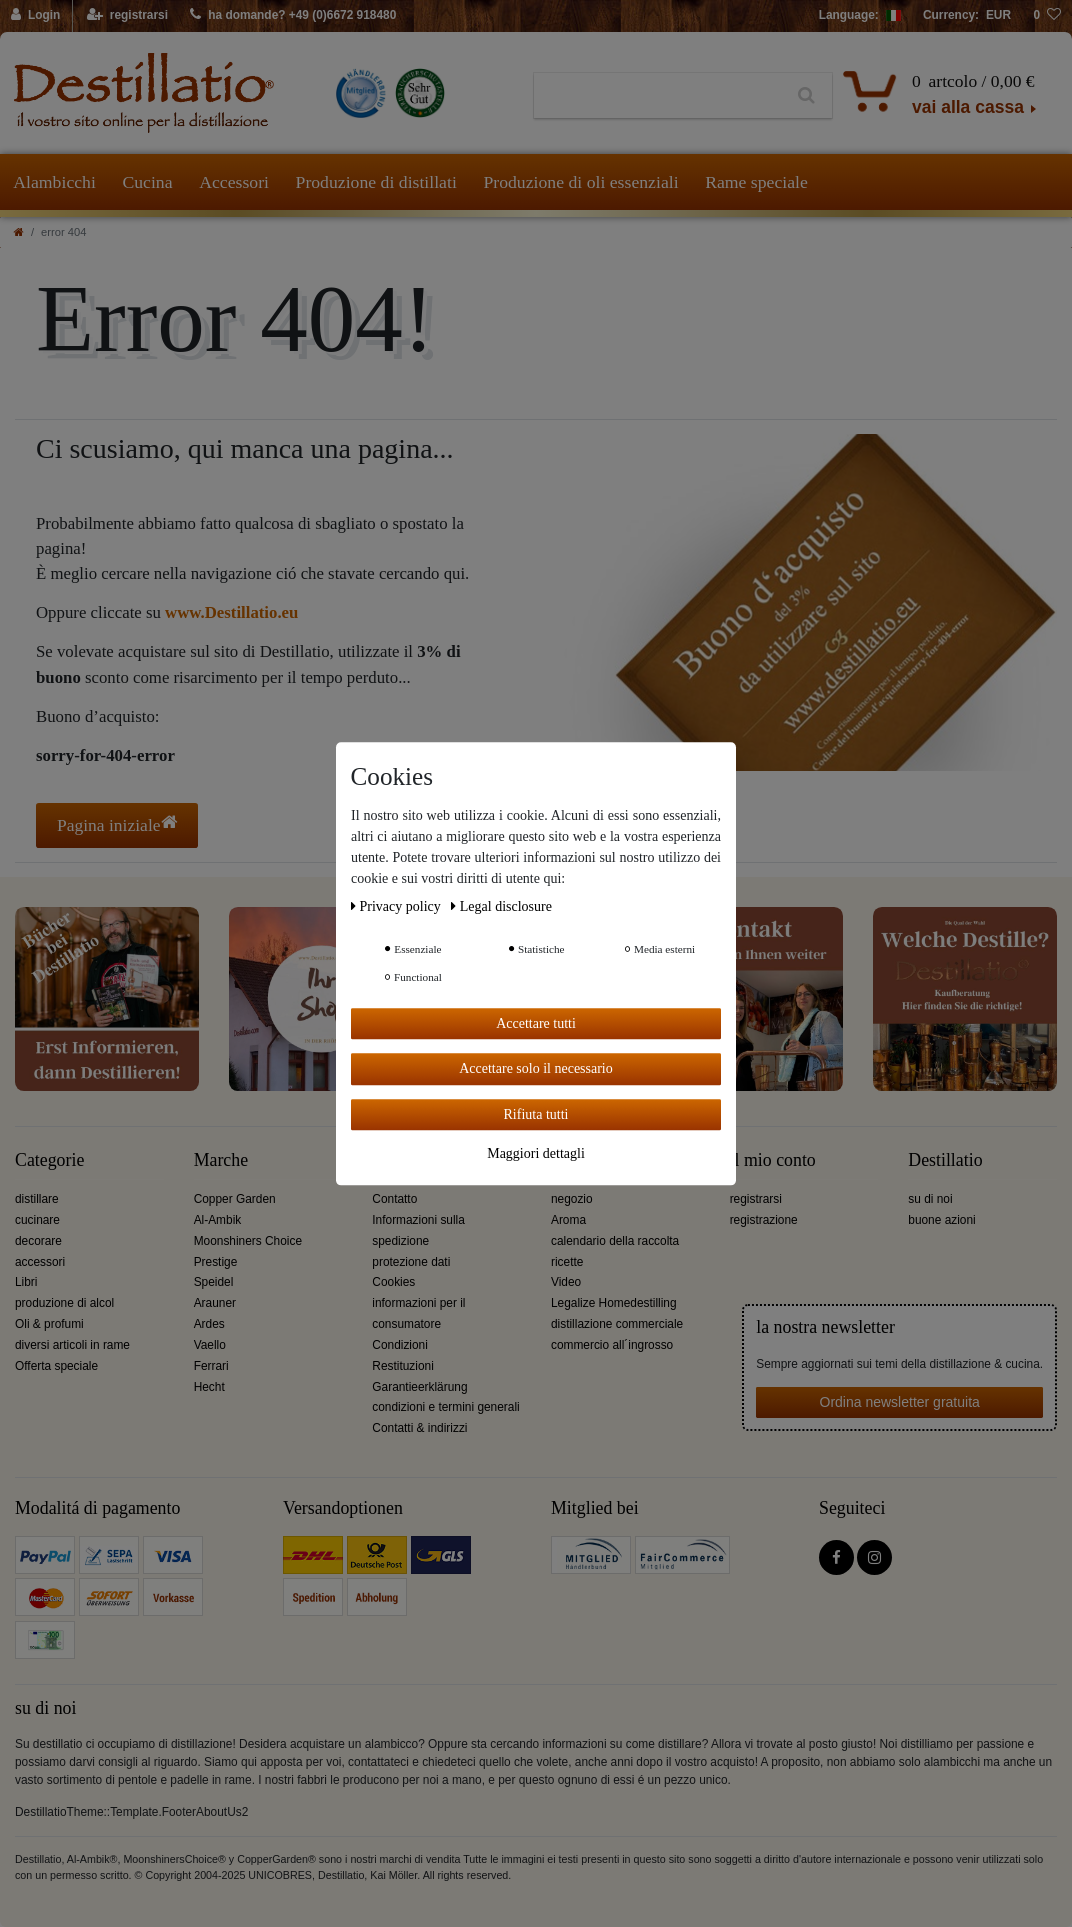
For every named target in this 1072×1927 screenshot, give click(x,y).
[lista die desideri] (1047, 16)
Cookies (393, 1282)
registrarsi (756, 1199)
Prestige (216, 1262)
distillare (37, 1199)
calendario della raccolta (615, 1241)
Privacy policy (397, 906)
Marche (221, 1160)
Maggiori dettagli (536, 1153)
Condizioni (400, 1345)
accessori (40, 1262)
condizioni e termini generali (445, 1407)
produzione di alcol (64, 1303)
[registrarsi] (127, 16)
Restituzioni (402, 1366)
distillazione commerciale (617, 1324)
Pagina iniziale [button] (117, 824)
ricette (567, 1262)
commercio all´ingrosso (612, 1345)
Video (566, 1282)
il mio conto (773, 1160)
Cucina (147, 182)
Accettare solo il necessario (536, 1068)
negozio (572, 1199)
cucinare (37, 1220)
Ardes (209, 1324)
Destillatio (945, 1160)
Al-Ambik (218, 1220)
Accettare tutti (536, 1023)
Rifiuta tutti (536, 1114)
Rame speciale (756, 182)
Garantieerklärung (419, 1387)
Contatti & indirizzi (419, 1428)
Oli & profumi (49, 1324)
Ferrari (211, 1366)
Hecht (209, 1387)
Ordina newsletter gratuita (900, 1402)
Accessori (234, 182)
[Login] (36, 16)
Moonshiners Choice (248, 1241)
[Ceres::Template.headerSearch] (806, 96)
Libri (26, 1282)
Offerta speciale (56, 1366)
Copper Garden (235, 1199)
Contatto (394, 1199)
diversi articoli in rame (72, 1345)
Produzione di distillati (376, 182)
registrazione (764, 1220)
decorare (38, 1241)
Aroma (568, 1220)
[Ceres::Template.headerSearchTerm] (657, 96)
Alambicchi (54, 182)
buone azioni (941, 1220)
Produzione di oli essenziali (580, 182)
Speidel (214, 1282)
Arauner (215, 1303)
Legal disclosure (501, 906)
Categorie (49, 1160)
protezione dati (411, 1262)
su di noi (930, 1199)
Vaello (210, 1345)
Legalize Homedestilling (614, 1303)
